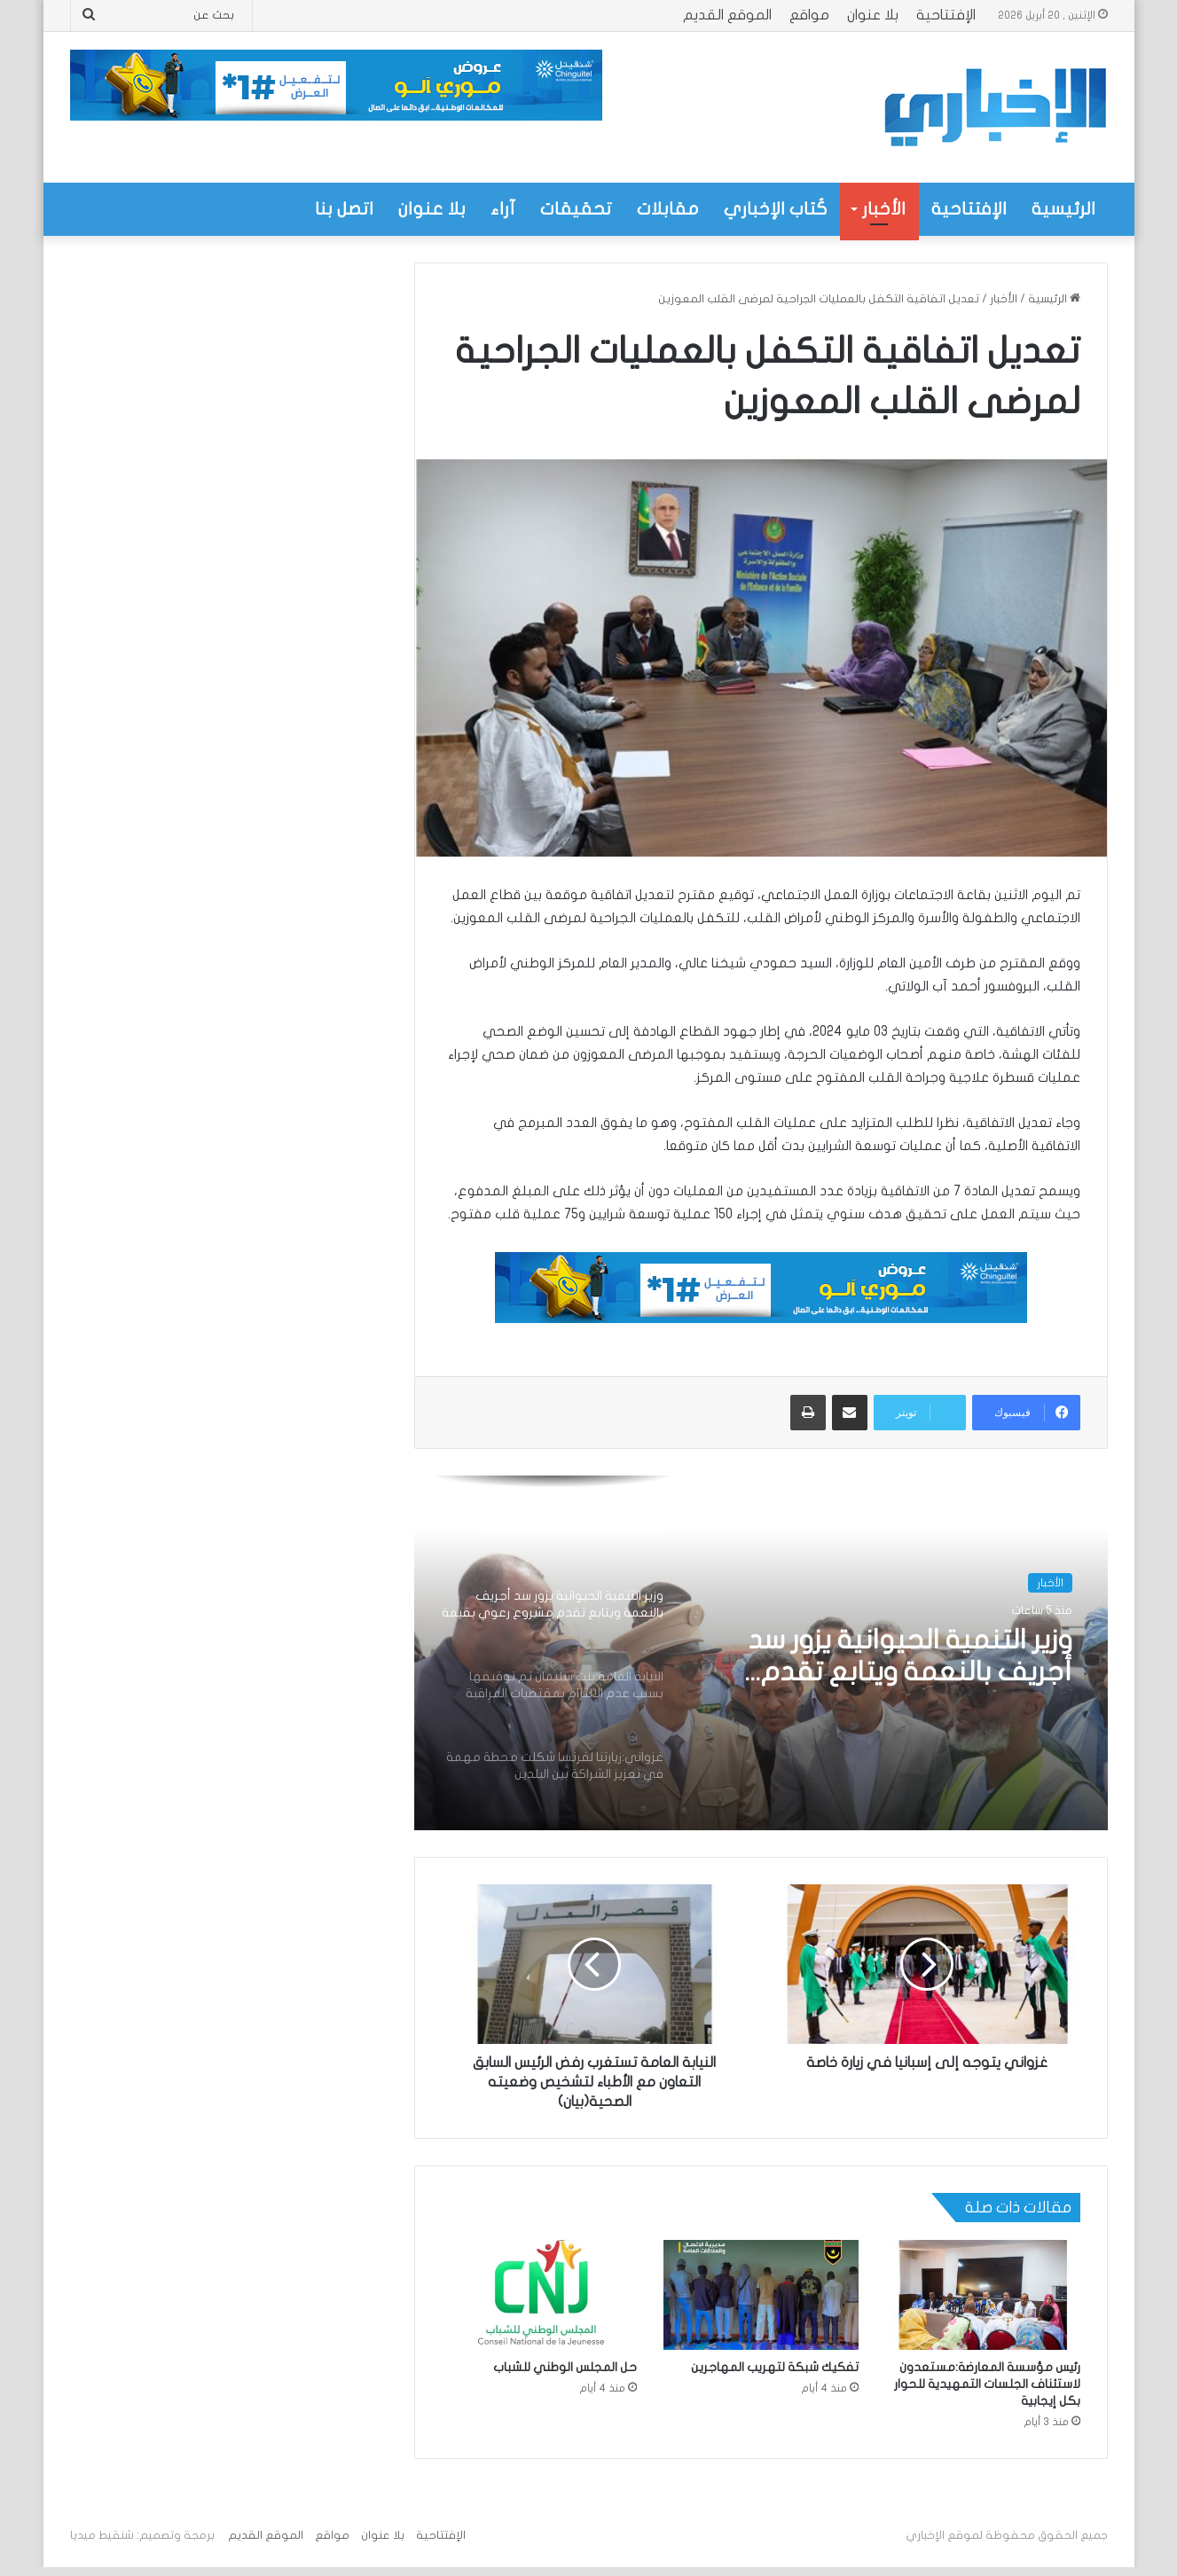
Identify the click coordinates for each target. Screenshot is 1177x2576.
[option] (761, 1653)
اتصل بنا (344, 209)
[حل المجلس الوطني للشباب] (539, 2295)
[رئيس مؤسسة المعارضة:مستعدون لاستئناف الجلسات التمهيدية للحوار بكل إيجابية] (982, 2295)
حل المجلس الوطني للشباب (565, 2367)
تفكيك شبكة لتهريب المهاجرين (775, 2367)
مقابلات (668, 209)
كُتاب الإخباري (776, 209)
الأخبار (884, 209)
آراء (502, 209)
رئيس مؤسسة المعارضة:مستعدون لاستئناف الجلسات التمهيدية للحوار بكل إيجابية (987, 2384)
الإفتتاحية (946, 15)
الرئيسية (1063, 209)
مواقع (809, 15)
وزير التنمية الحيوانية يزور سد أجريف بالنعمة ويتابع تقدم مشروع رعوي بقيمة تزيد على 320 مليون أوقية (900, 1657)
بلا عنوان (872, 15)
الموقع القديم (727, 15)
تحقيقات (576, 209)
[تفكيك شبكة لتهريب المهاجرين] (761, 2295)
